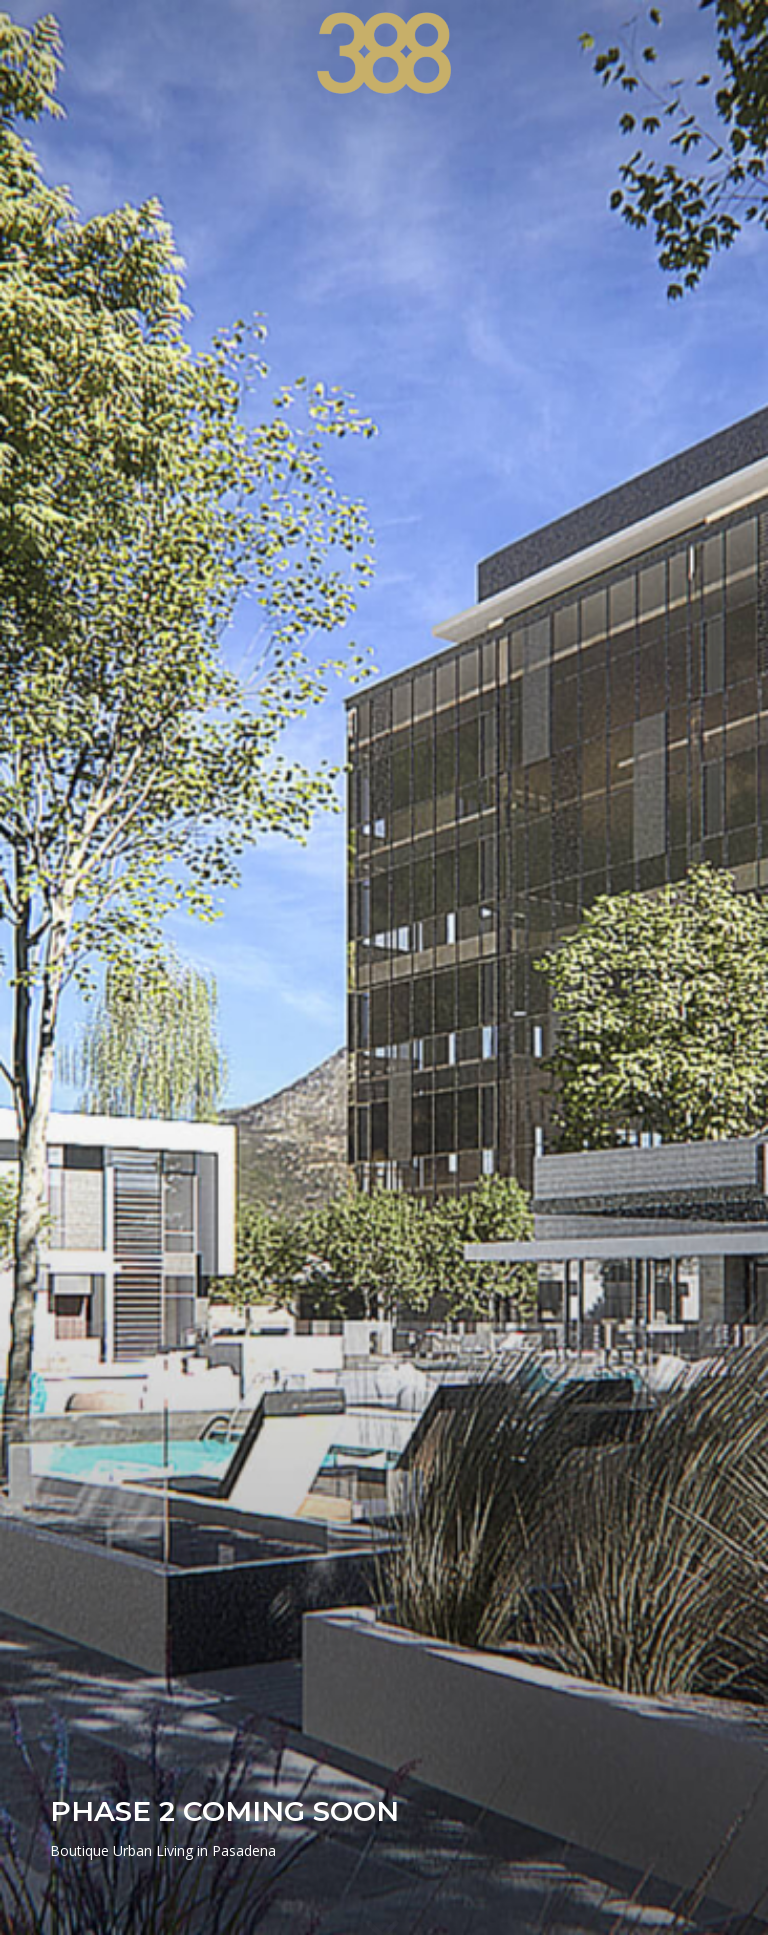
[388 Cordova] (384, 53)
